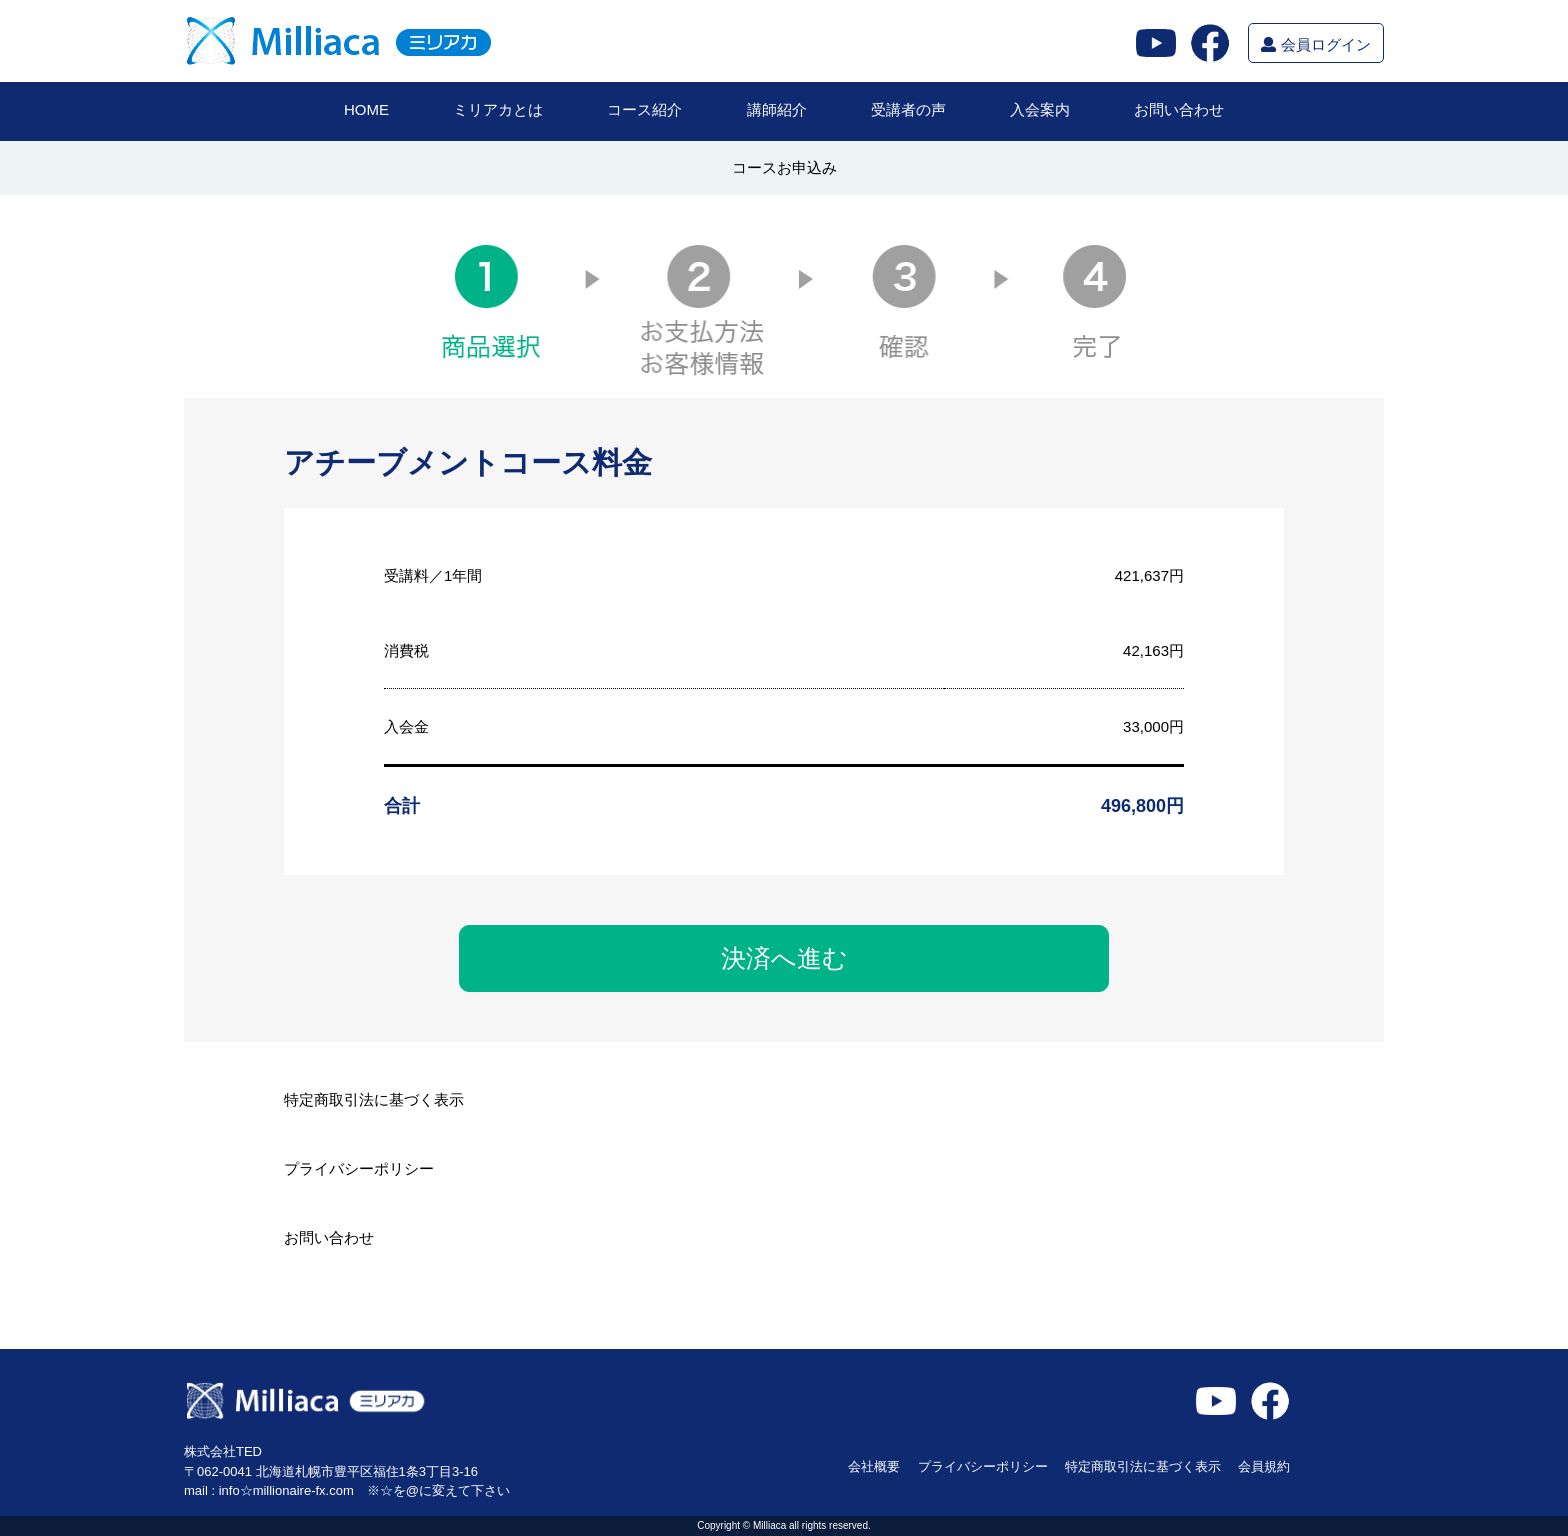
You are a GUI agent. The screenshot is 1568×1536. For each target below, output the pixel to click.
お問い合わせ (1179, 109)
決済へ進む (784, 958)
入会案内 (1040, 109)
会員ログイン (1315, 44)
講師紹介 (777, 109)
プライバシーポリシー (359, 1169)
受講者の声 (908, 109)
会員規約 (1264, 1466)
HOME (366, 109)
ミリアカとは (498, 109)
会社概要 (874, 1466)
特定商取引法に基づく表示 (374, 1100)
